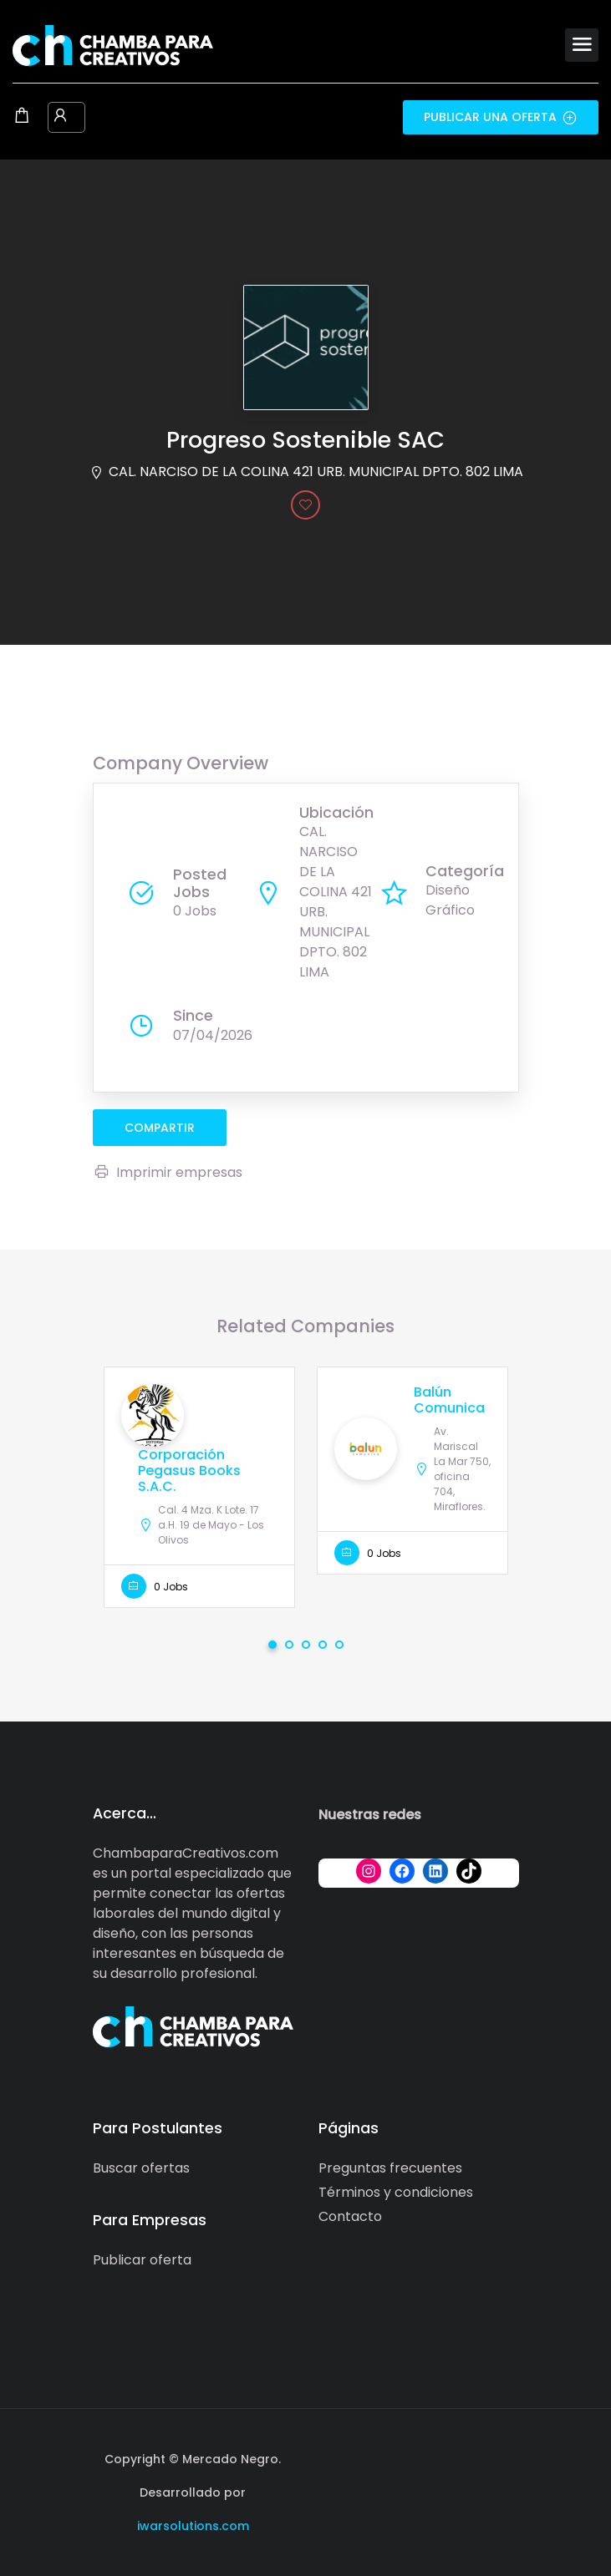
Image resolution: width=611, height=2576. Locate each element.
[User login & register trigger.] (60, 117)
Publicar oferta (142, 2259)
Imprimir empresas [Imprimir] (167, 1172)
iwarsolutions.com (193, 2526)
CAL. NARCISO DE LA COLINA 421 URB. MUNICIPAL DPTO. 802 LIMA (316, 471)
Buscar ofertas (141, 2168)
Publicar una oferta (501, 117)
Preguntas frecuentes (390, 2168)
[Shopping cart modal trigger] (22, 117)
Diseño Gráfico (450, 900)
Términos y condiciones (395, 2192)
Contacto (350, 2216)
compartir (160, 1127)
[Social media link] (504, 2457)
